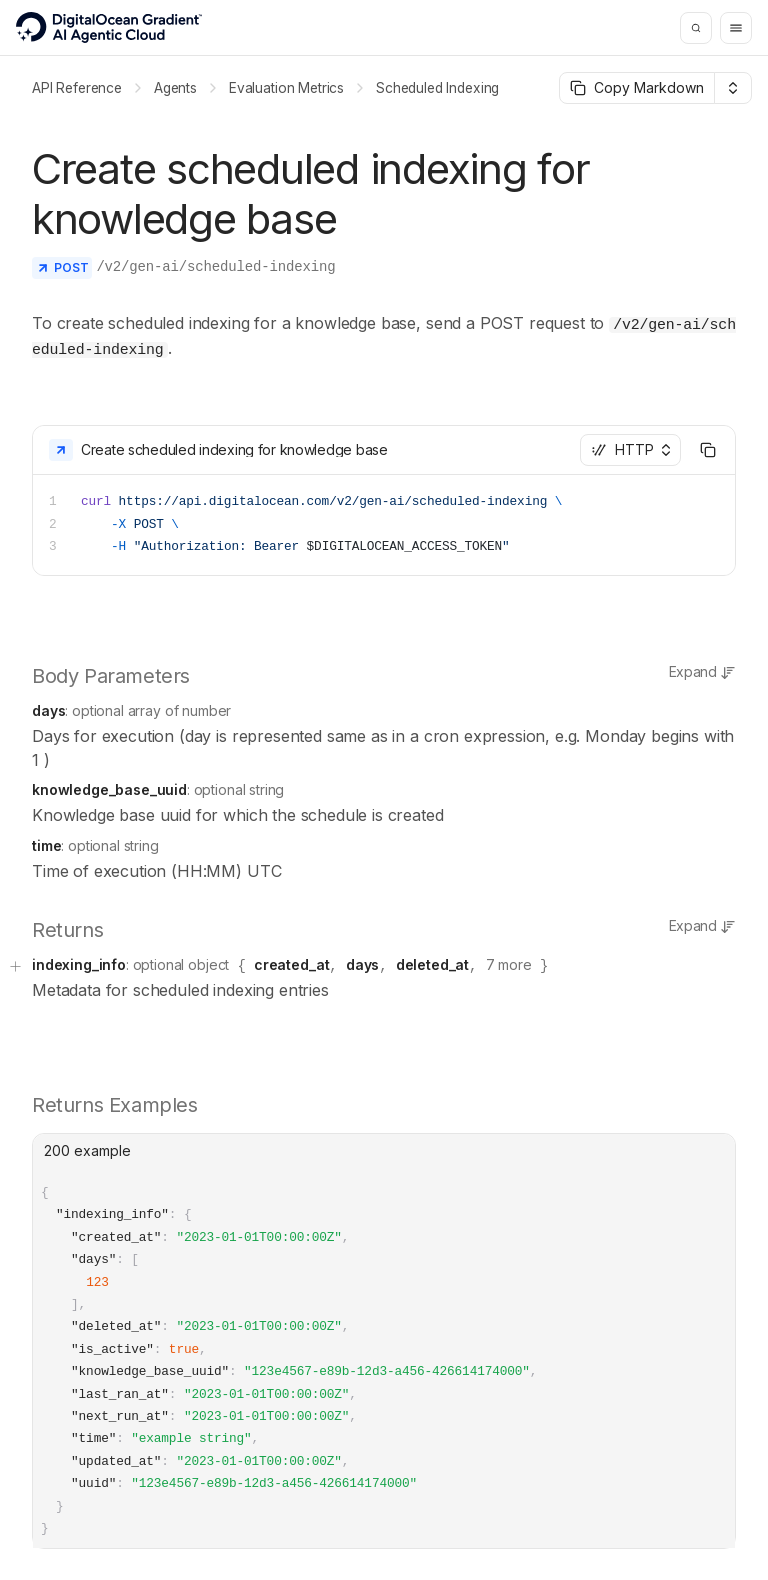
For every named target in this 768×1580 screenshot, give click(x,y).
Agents (175, 88)
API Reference (77, 88)
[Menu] (736, 28)
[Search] (696, 28)
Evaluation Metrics (286, 88)
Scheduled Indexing (437, 88)
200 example (87, 1143)
